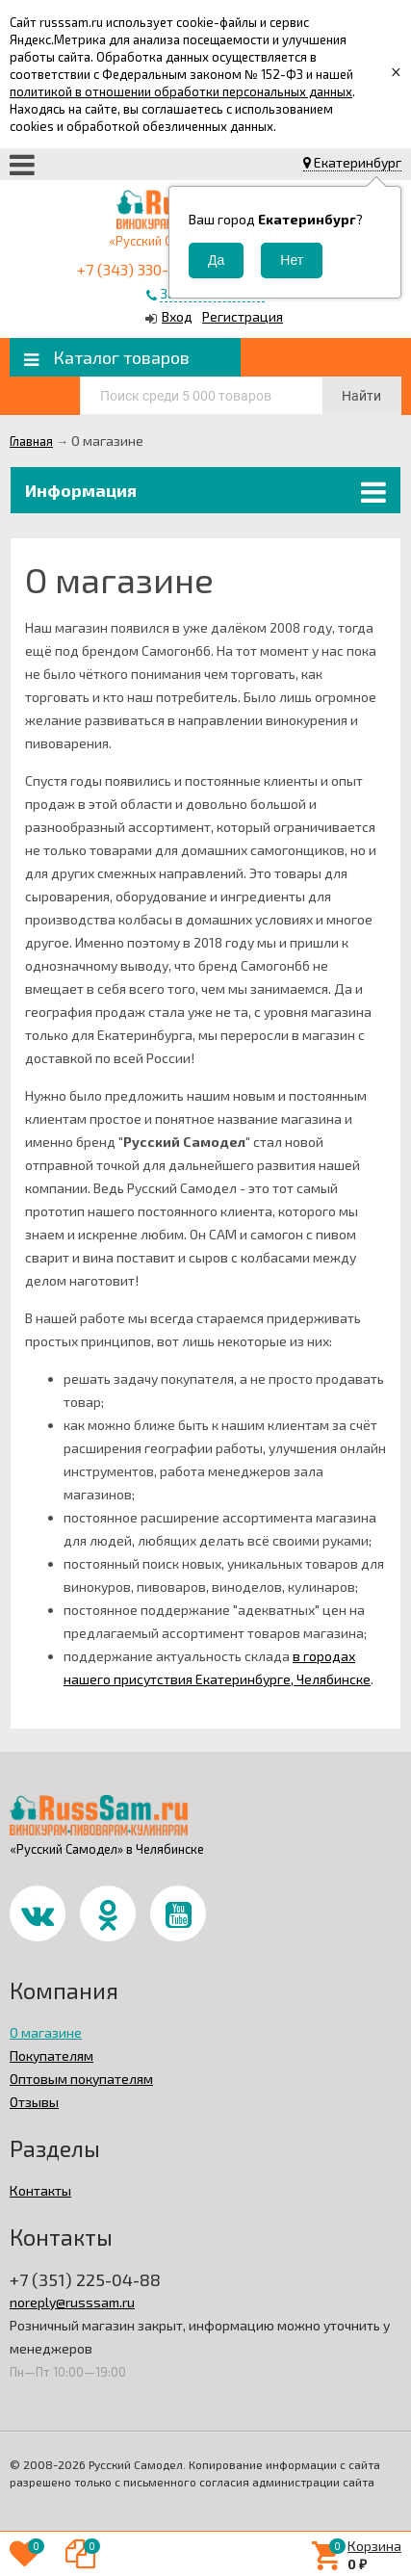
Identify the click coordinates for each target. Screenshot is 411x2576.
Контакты (40, 2190)
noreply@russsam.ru (72, 2302)
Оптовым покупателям (81, 2078)
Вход (177, 316)
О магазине (46, 2032)
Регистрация (242, 316)
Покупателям (51, 2055)
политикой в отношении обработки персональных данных (181, 91)
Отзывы (34, 2102)
